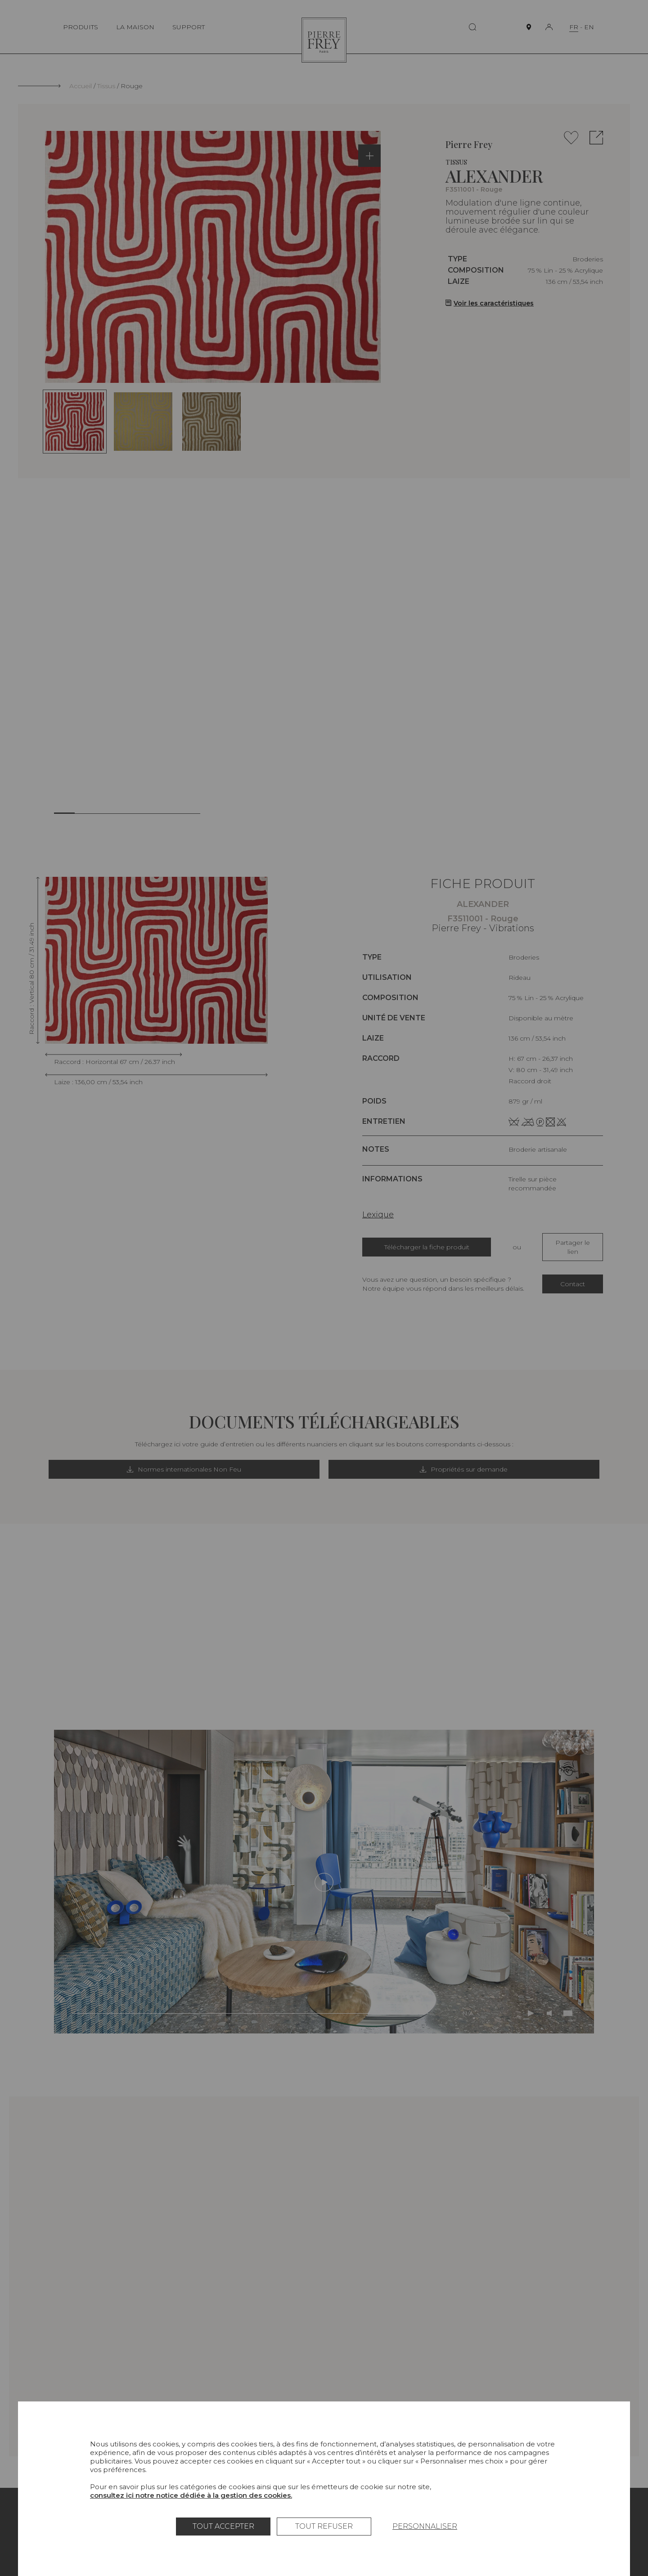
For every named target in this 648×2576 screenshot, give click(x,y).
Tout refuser (324, 2526)
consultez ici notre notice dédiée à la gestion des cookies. (191, 2495)
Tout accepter (223, 2526)
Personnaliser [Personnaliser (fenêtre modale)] (424, 2526)
